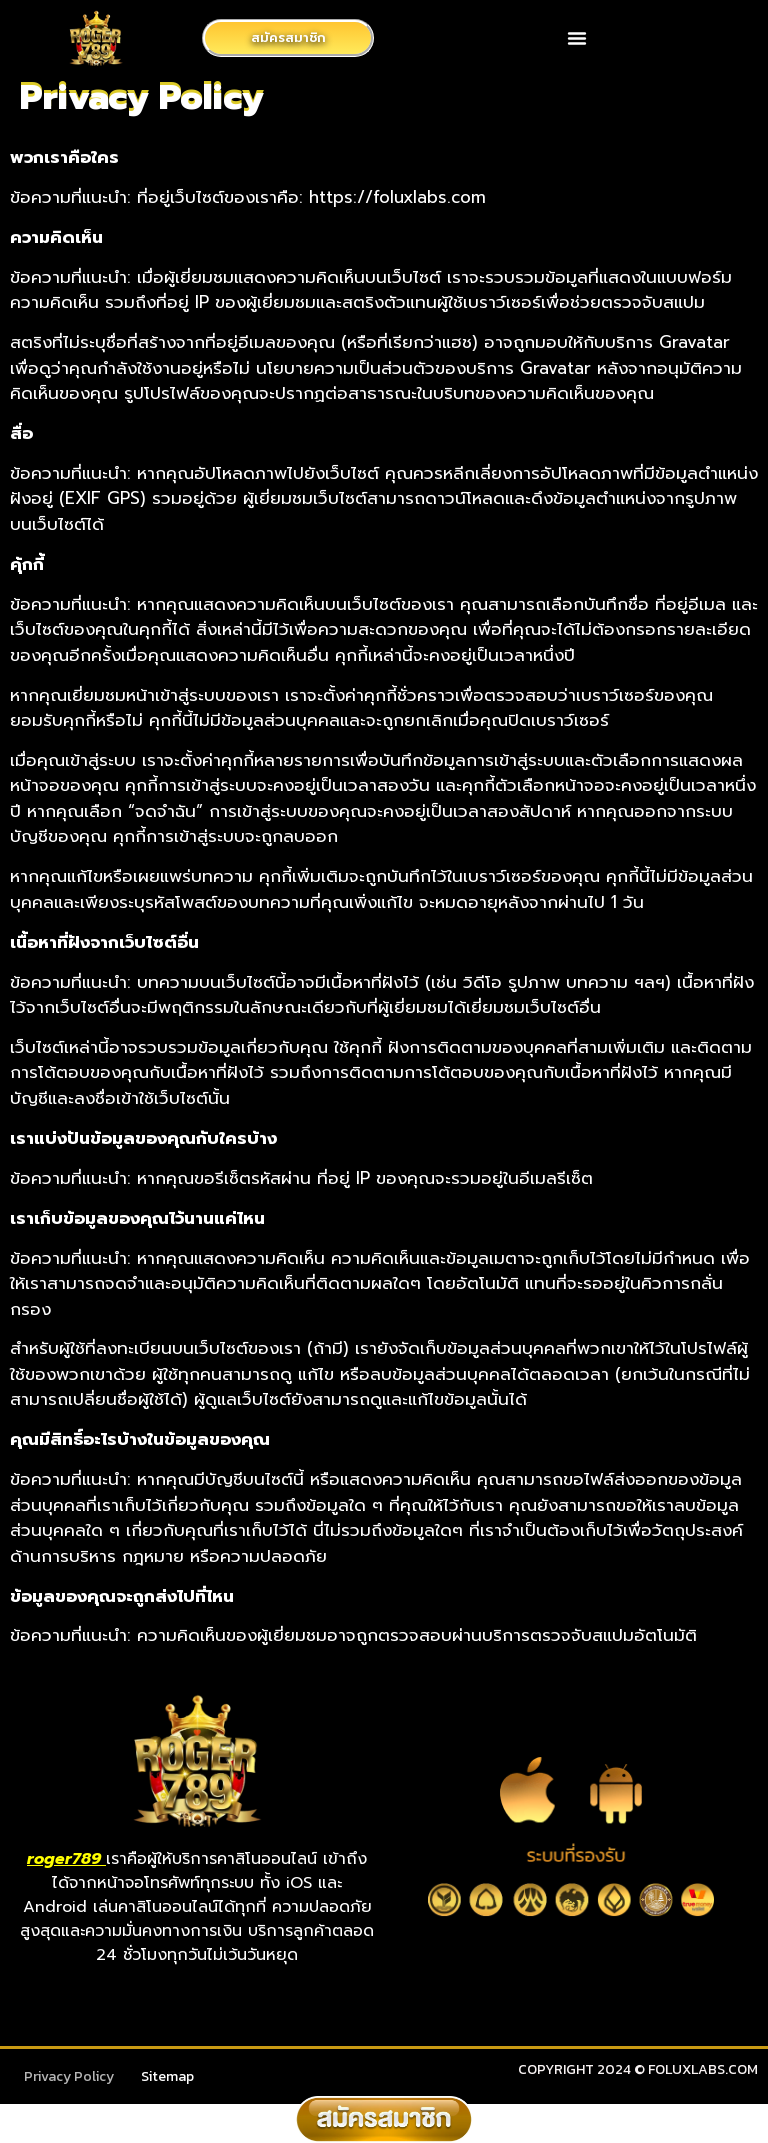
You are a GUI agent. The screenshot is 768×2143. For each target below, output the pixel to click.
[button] (577, 38)
